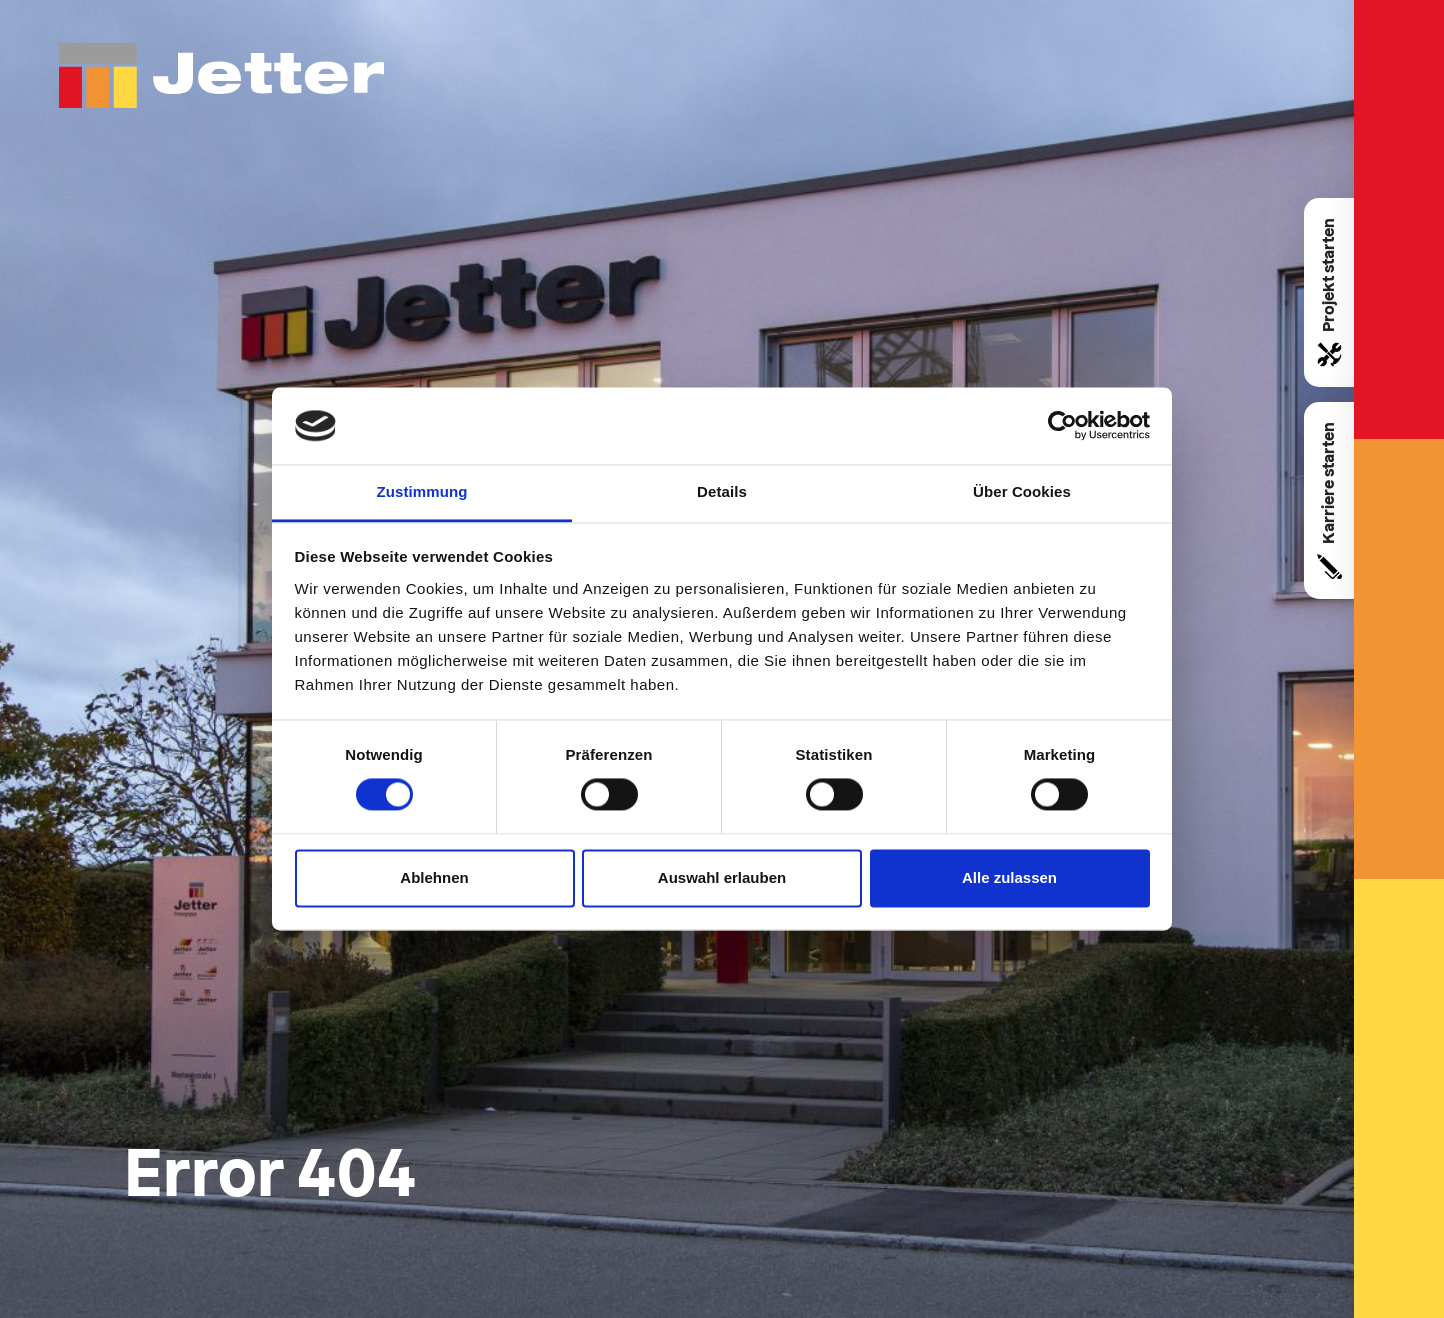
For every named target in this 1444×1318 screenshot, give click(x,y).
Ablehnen (434, 877)
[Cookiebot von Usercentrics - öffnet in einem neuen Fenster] (1062, 426)
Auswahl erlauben (722, 877)
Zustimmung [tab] (422, 491)
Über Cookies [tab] (1022, 491)
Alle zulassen (1009, 877)
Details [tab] (722, 491)
